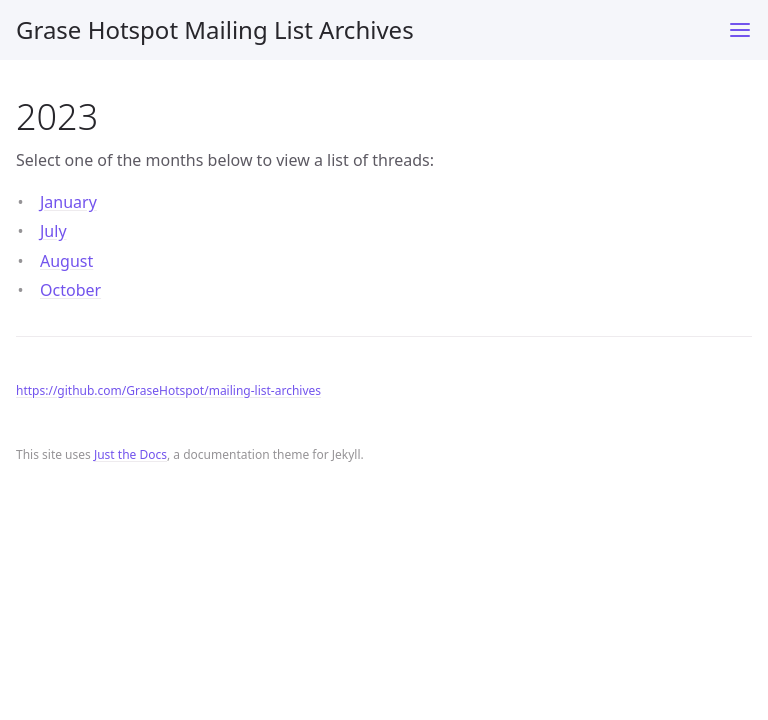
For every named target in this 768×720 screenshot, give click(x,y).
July (53, 231)
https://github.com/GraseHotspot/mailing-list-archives (168, 390)
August (66, 261)
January (68, 202)
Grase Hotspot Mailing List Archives (215, 29)
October (70, 290)
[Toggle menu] (740, 30)
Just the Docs (130, 454)
